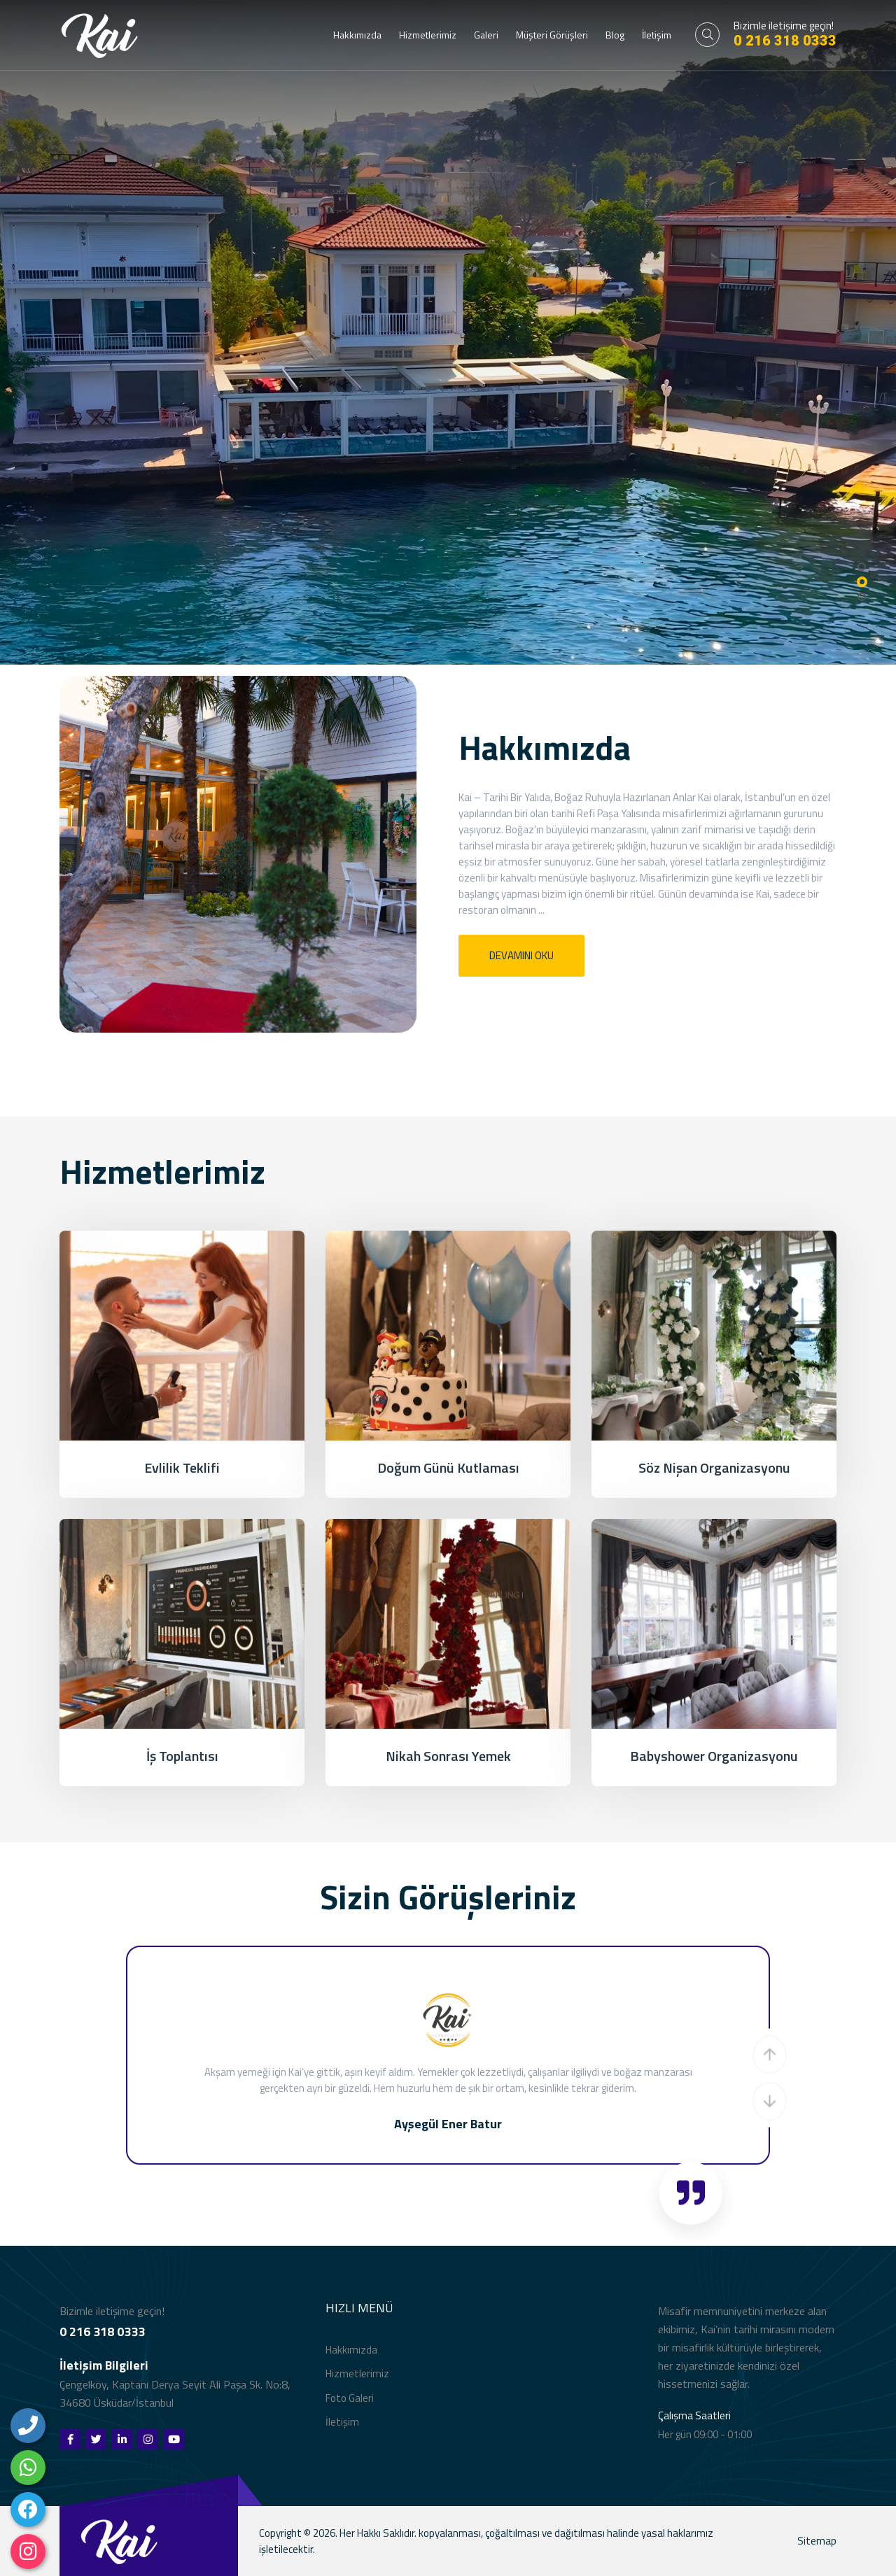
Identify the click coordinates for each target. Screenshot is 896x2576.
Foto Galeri (350, 2401)
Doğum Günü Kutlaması (448, 1469)
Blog (615, 34)
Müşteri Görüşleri (552, 34)
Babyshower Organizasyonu (714, 1757)
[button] (770, 2057)
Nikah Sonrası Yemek (448, 1757)
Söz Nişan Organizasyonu (714, 1469)
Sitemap (816, 2543)
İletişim (656, 34)
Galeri (486, 34)
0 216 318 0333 (785, 40)
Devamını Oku (521, 957)
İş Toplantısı (182, 1757)
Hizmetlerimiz (427, 34)
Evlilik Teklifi (182, 1469)
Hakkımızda (357, 34)
